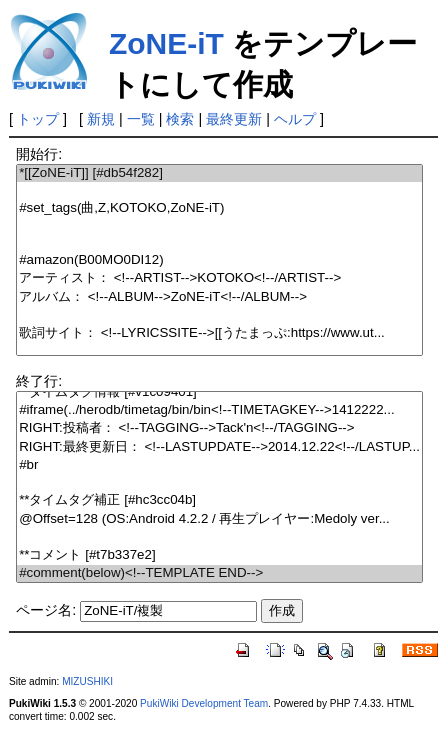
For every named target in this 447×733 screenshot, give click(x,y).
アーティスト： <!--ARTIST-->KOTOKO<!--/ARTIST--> (219, 278)
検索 (180, 119)
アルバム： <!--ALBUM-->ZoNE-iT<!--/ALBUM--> (219, 297)
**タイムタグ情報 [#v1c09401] (219, 392)
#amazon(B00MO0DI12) (219, 260)
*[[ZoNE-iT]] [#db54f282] (219, 173)
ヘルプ (295, 119)
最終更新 (234, 119)
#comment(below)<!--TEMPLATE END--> (219, 573)
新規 (101, 119)
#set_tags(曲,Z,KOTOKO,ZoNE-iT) (219, 208)
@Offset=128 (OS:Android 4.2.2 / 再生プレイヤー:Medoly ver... (219, 519)
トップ (38, 119)
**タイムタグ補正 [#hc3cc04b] (219, 500)
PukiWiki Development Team (204, 703)
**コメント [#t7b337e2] (219, 555)
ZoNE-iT (166, 43)
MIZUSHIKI (87, 681)
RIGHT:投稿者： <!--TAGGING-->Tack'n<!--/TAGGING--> (219, 428)
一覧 (141, 119)
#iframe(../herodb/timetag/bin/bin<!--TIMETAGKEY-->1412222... (219, 410)
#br (219, 465)
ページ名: (46, 610)
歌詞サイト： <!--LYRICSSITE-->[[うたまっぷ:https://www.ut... (219, 333)
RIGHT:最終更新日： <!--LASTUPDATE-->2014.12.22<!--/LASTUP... (219, 447)
